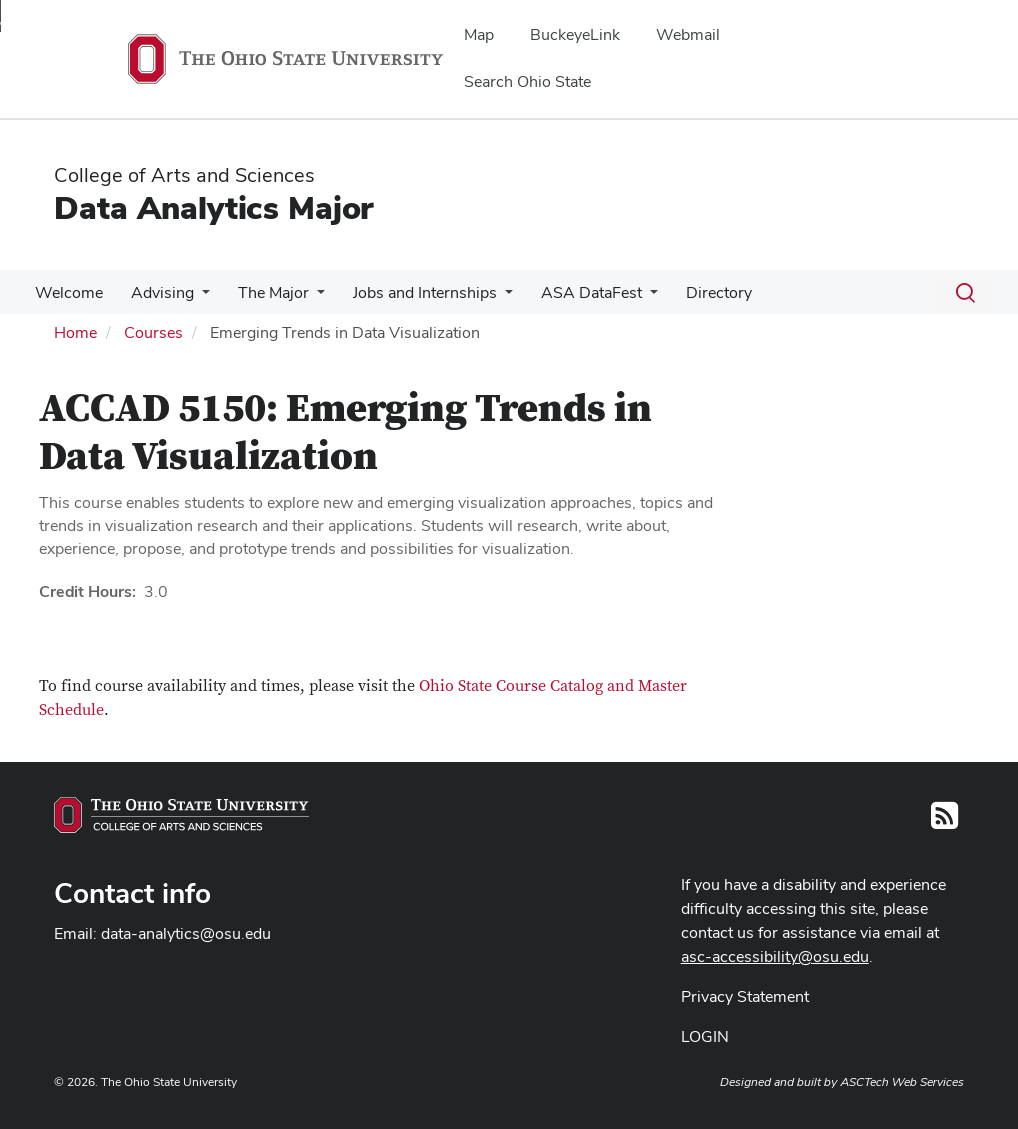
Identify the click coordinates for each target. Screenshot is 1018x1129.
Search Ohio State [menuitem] (527, 81)
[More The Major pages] (307, 298)
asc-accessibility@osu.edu (775, 956)
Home (75, 332)
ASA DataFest (573, 292)
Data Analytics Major (213, 207)
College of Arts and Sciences (184, 175)
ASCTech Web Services (902, 1082)
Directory (697, 292)
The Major (263, 292)
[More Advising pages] (196, 298)
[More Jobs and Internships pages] (491, 298)
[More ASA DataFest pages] (632, 298)
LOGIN (705, 1036)
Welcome (67, 292)
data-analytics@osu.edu (186, 933)
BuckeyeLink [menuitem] (575, 34)
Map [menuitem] (479, 34)
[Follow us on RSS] (944, 821)
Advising (156, 292)
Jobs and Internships (411, 292)
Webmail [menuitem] (688, 34)
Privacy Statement (745, 996)
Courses (153, 332)
